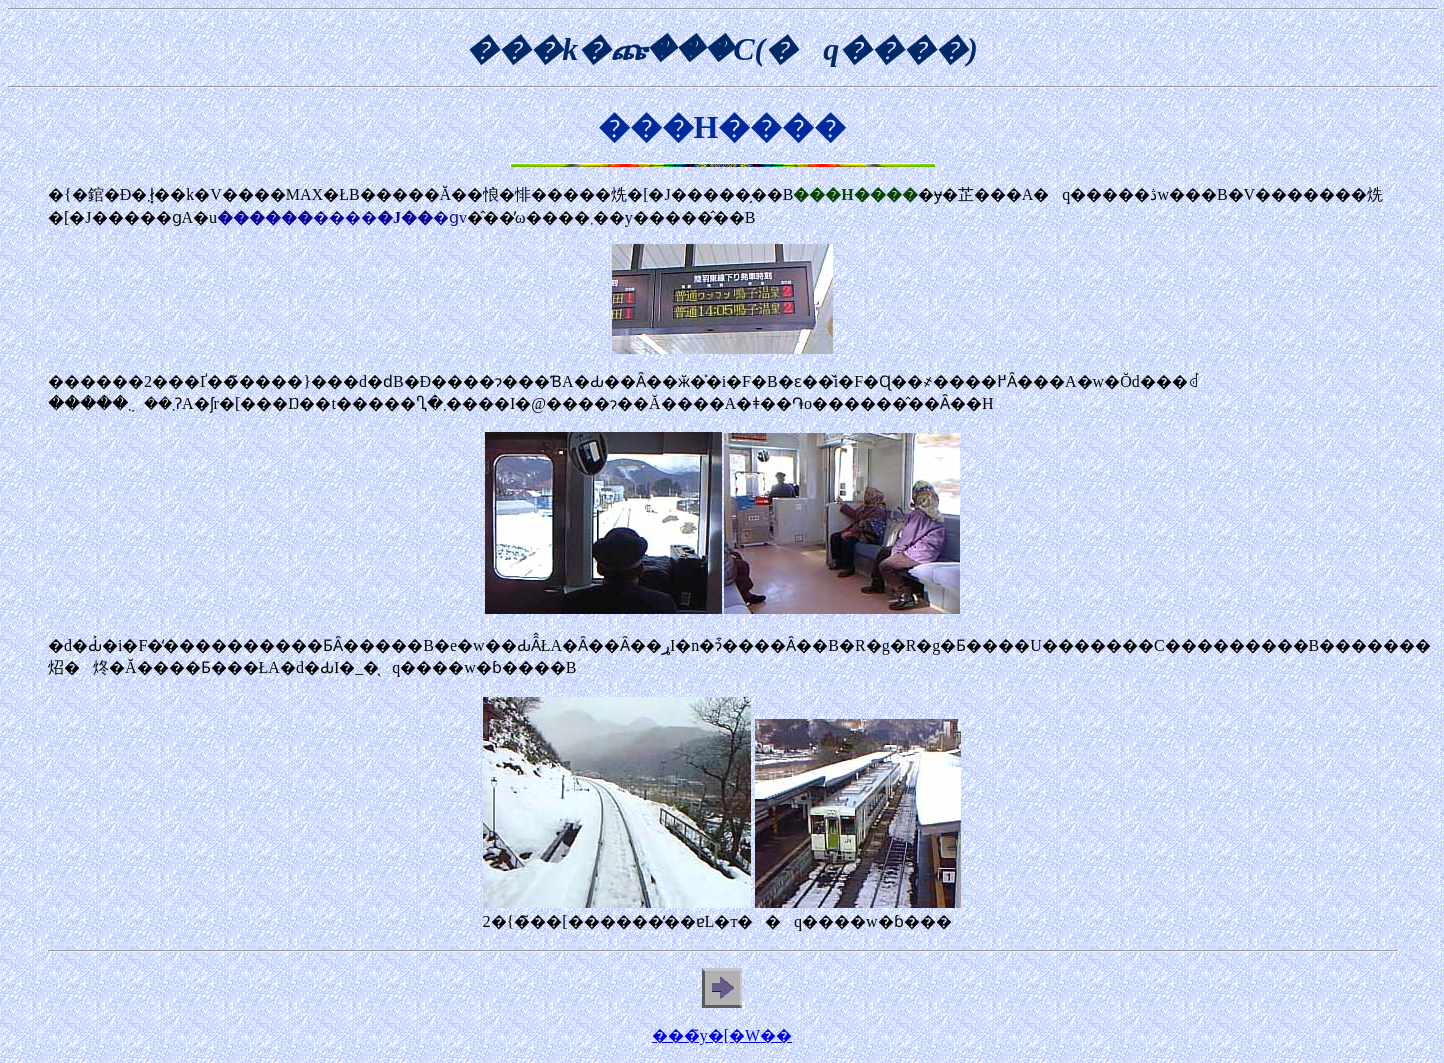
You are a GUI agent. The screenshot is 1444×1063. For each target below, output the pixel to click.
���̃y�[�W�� (722, 1035)
